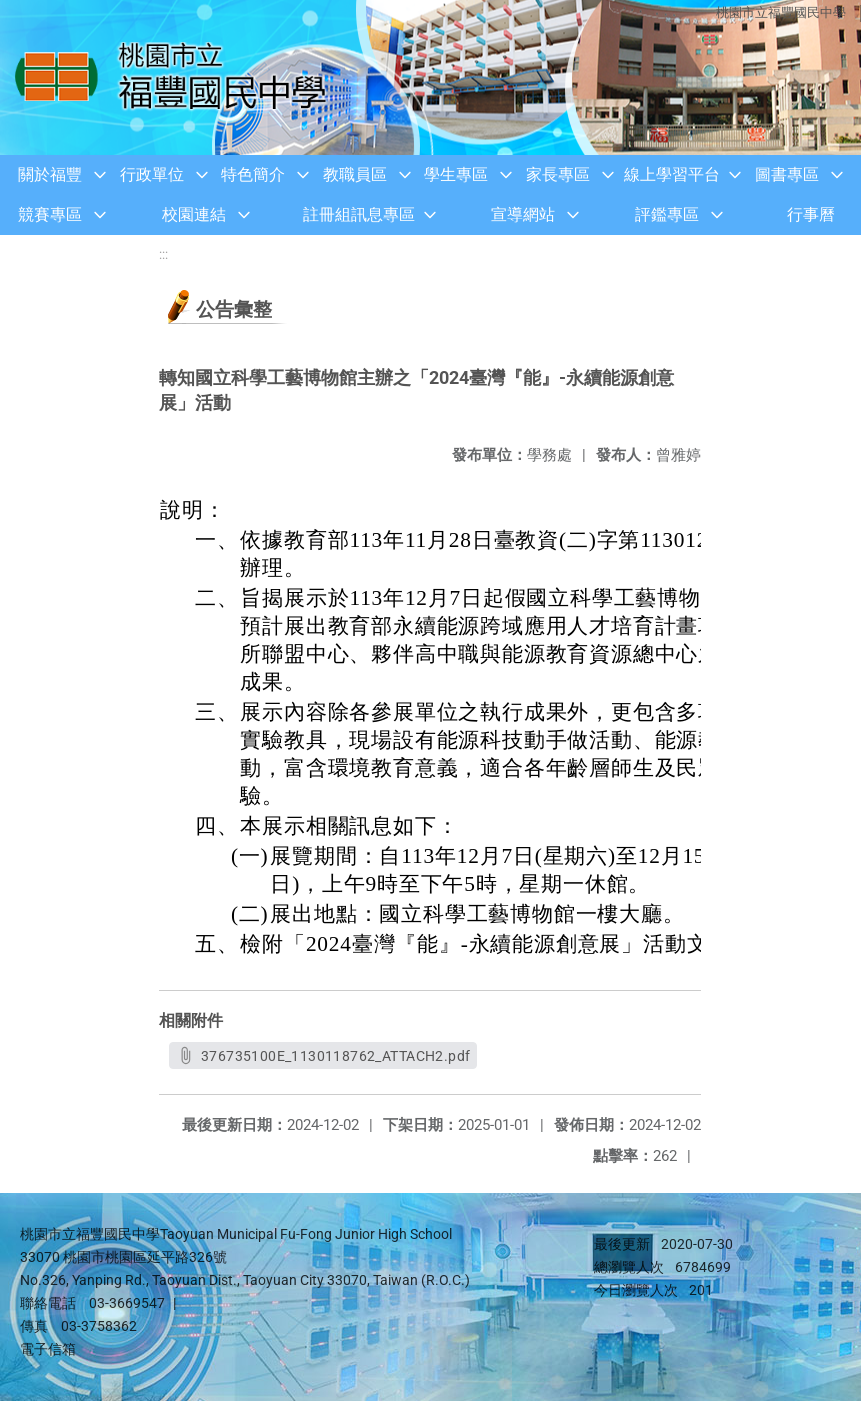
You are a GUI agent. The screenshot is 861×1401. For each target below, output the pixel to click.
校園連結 (194, 214)
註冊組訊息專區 (359, 214)
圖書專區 (787, 174)
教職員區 (355, 174)
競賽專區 (50, 214)
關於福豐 (50, 174)
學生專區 (456, 174)
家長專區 (558, 174)
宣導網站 (523, 214)
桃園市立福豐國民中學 (781, 12)
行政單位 (152, 174)
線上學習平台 (672, 174)
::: (163, 254)
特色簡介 (253, 174)
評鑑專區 (667, 214)
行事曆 (811, 214)
